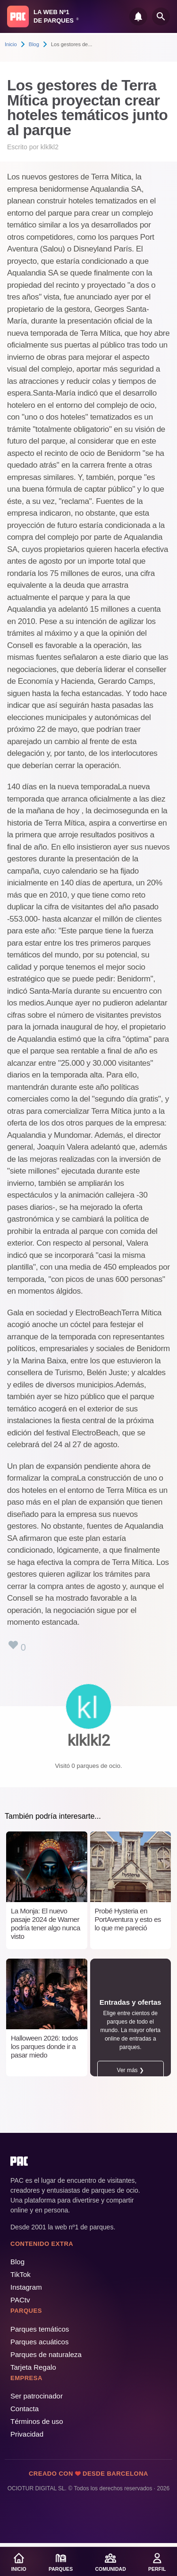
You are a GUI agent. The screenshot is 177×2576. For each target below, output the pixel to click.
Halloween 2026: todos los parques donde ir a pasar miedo (44, 2046)
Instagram (26, 2287)
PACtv (20, 2300)
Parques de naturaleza (46, 2354)
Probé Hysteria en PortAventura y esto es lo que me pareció (128, 1919)
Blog (34, 44)
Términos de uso (36, 2421)
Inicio (11, 44)
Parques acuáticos (39, 2342)
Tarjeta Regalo (33, 2367)
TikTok (20, 2274)
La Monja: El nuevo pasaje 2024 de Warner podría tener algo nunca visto (45, 1923)
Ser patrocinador (36, 2396)
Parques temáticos (39, 2329)
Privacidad (26, 2434)
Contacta (24, 2409)
